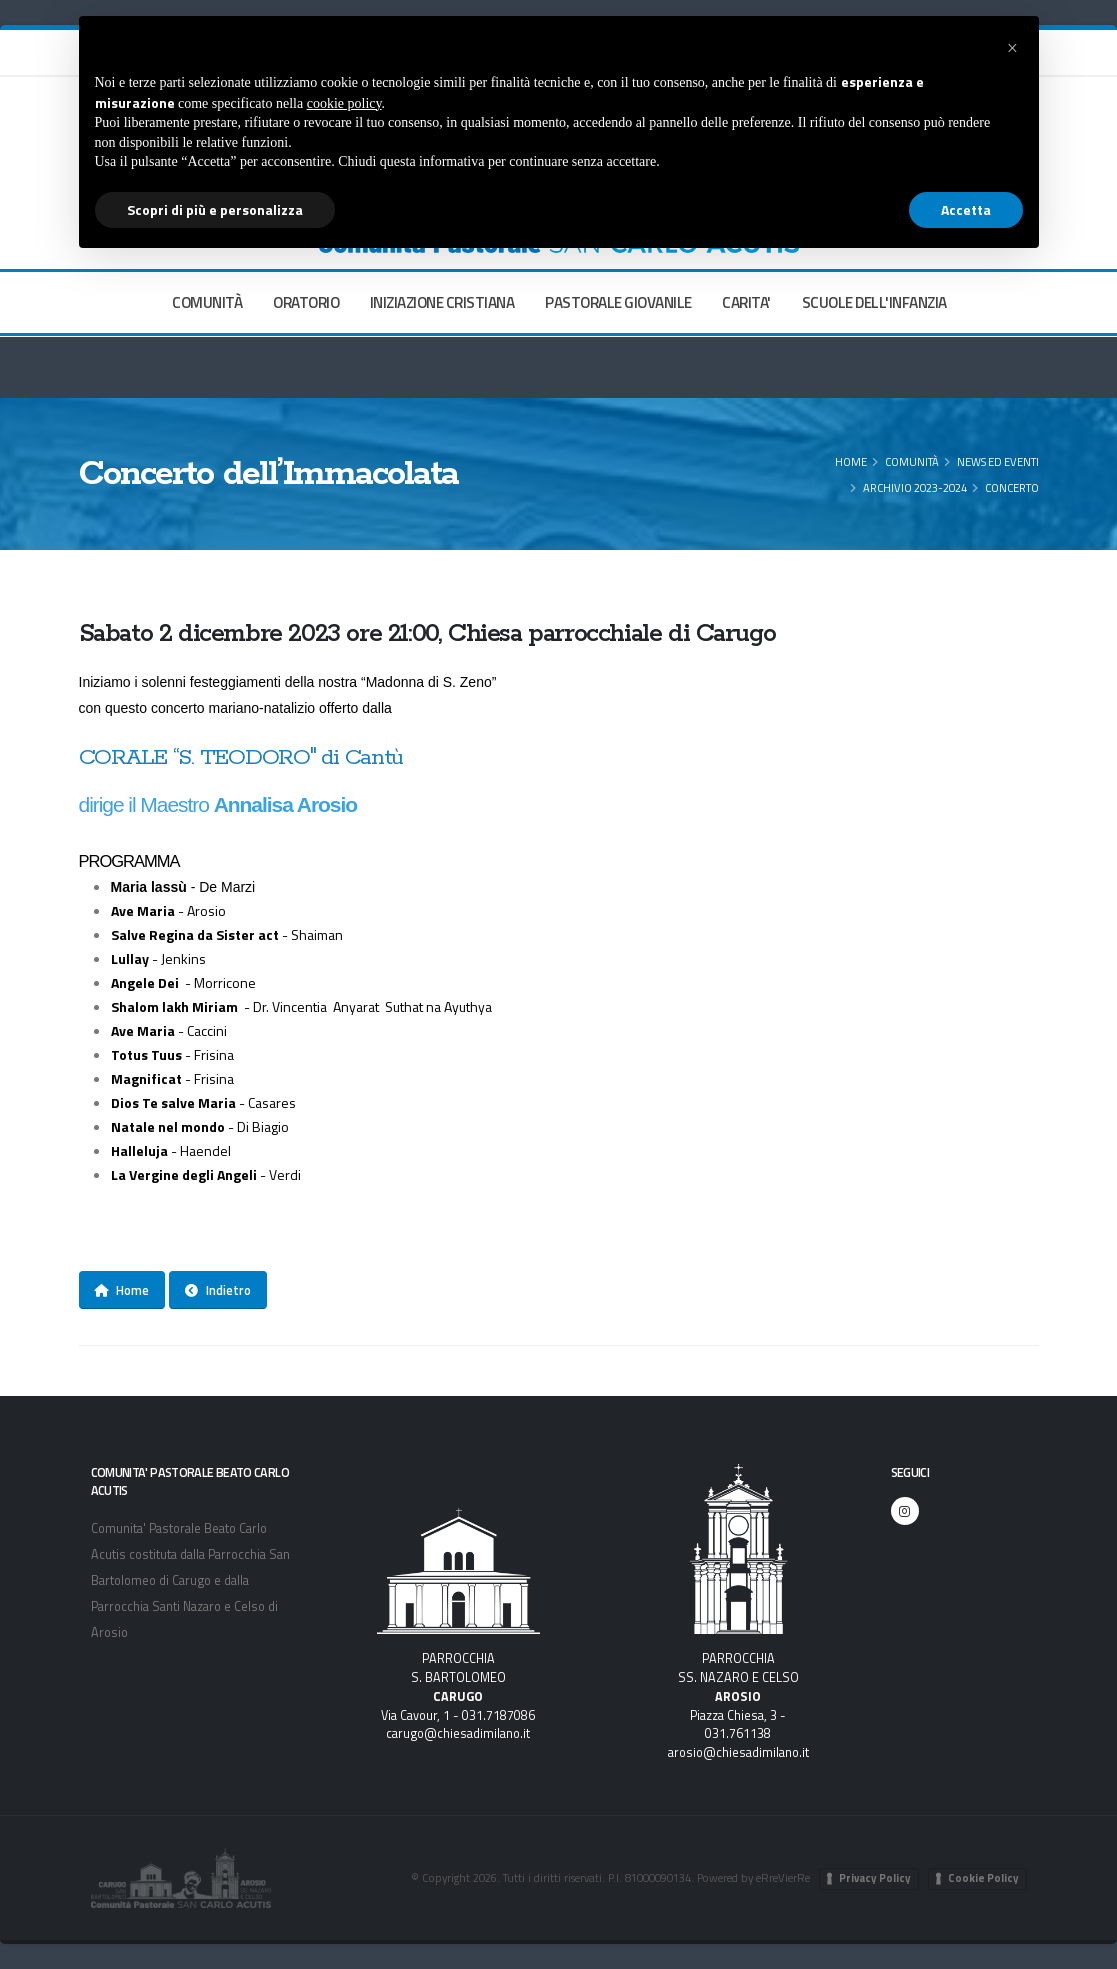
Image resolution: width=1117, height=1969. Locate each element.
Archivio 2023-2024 (915, 487)
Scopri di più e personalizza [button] (215, 209)
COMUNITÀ (207, 302)
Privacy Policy (875, 1878)
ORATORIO (306, 302)
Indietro (218, 1290)
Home (851, 461)
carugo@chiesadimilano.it (458, 1733)
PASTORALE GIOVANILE (618, 302)
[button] (1013, 48)
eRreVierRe (783, 1877)
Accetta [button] (966, 209)
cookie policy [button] (344, 103)
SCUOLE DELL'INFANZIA (874, 302)
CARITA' (746, 302)
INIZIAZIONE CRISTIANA (442, 302)
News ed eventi (998, 461)
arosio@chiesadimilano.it (738, 1752)
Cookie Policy (983, 1878)
